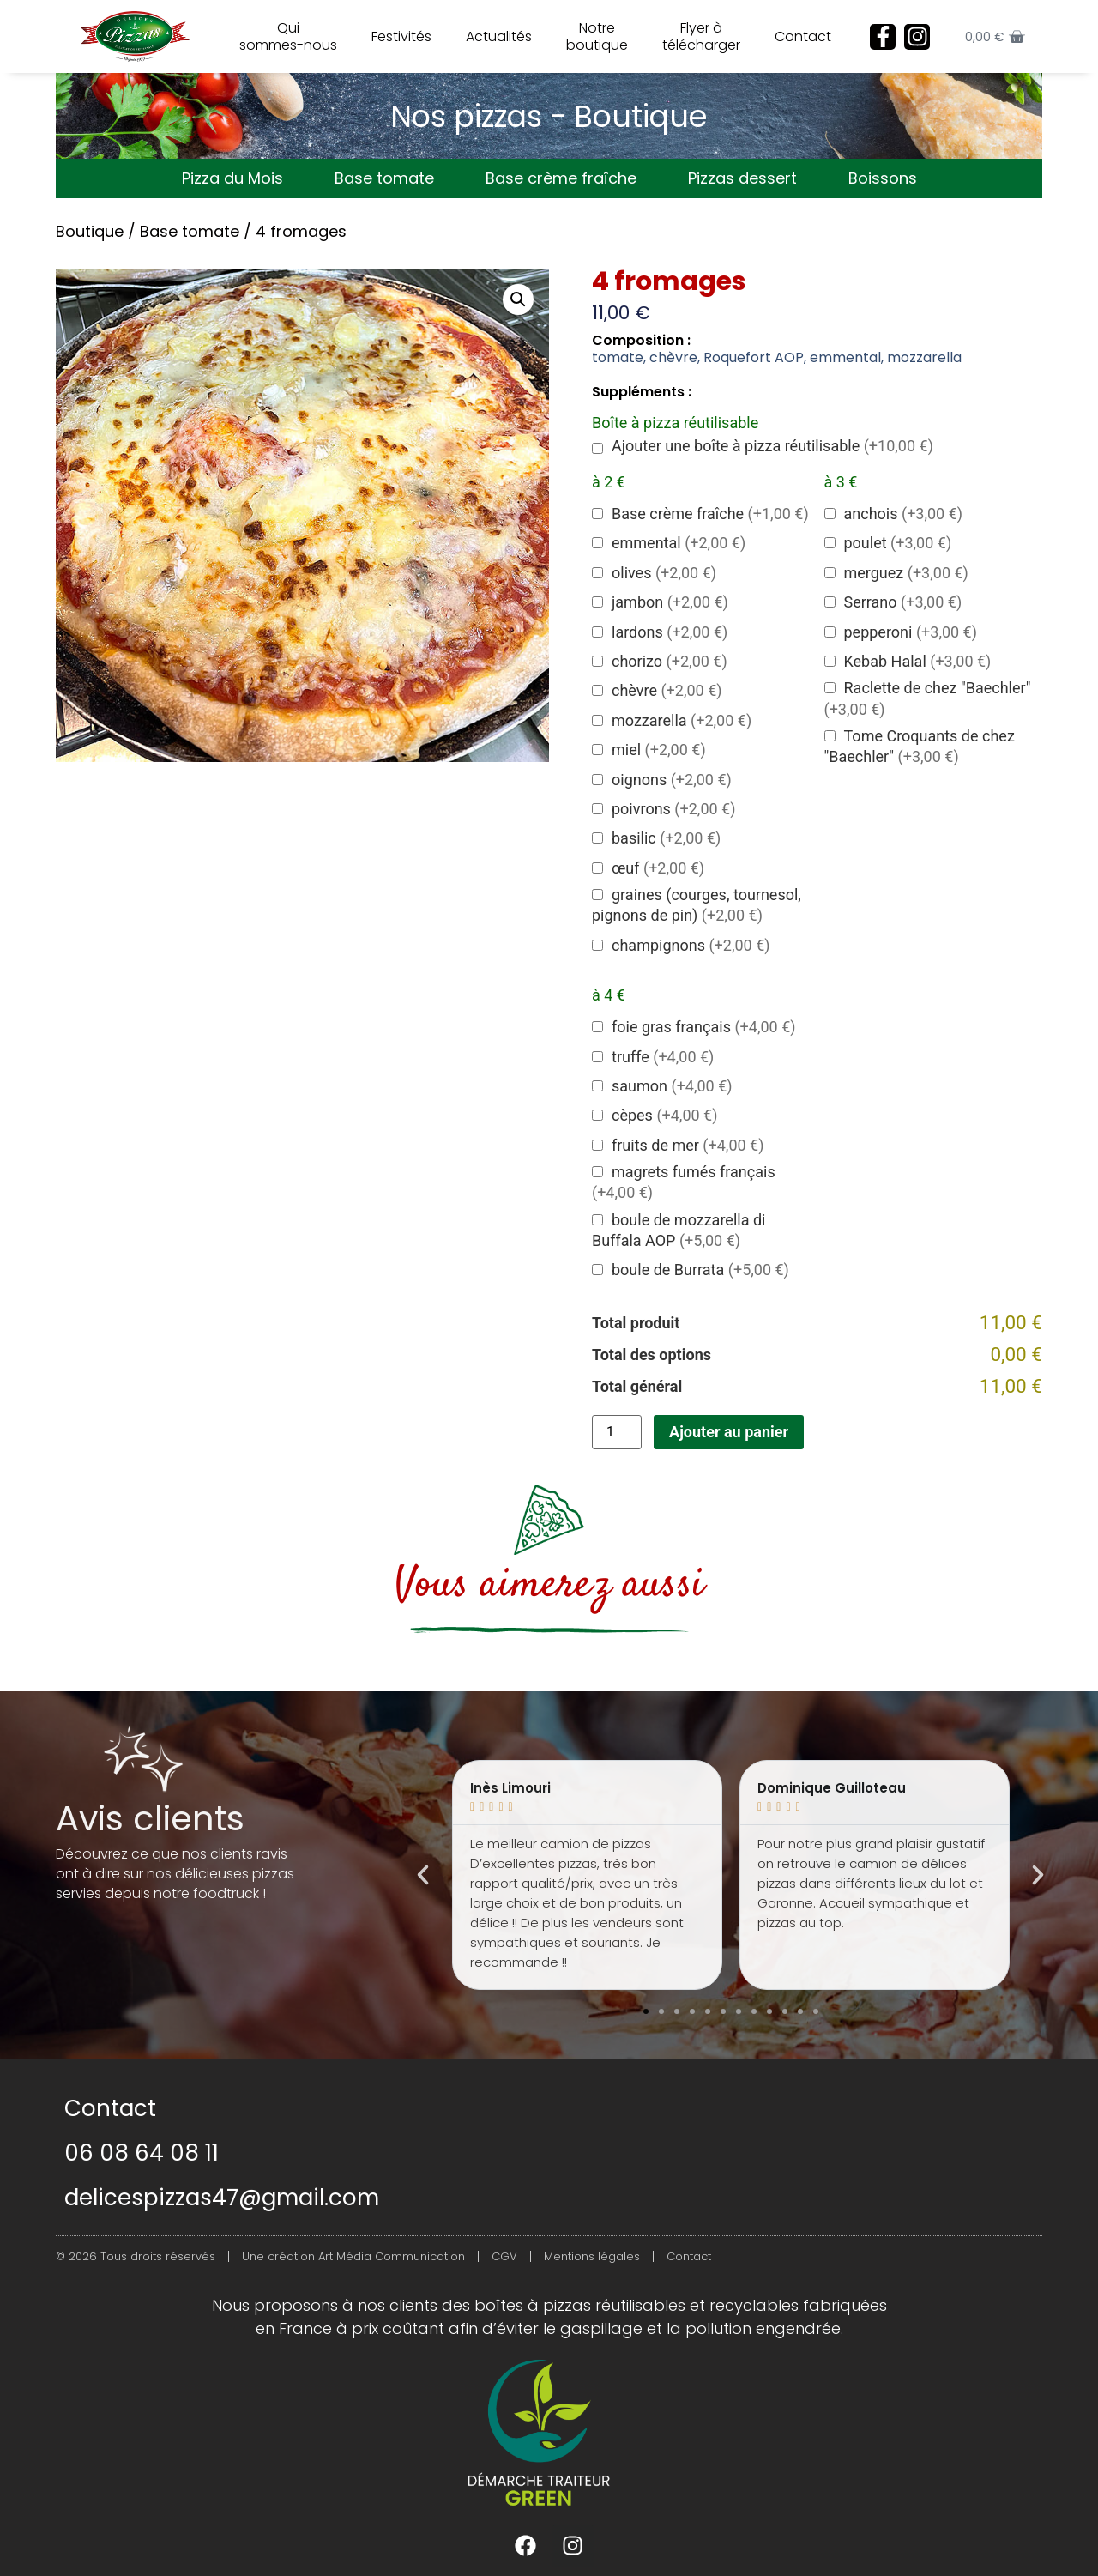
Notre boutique (597, 36)
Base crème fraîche (561, 178)
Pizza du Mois (232, 178)
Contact (803, 36)
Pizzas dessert (742, 178)
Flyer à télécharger (701, 36)
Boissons (882, 178)
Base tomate (384, 178)
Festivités (401, 36)
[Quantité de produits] (617, 1432)
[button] (518, 299)
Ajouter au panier (728, 1432)
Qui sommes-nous (288, 36)
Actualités (499, 36)
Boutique (90, 231)
